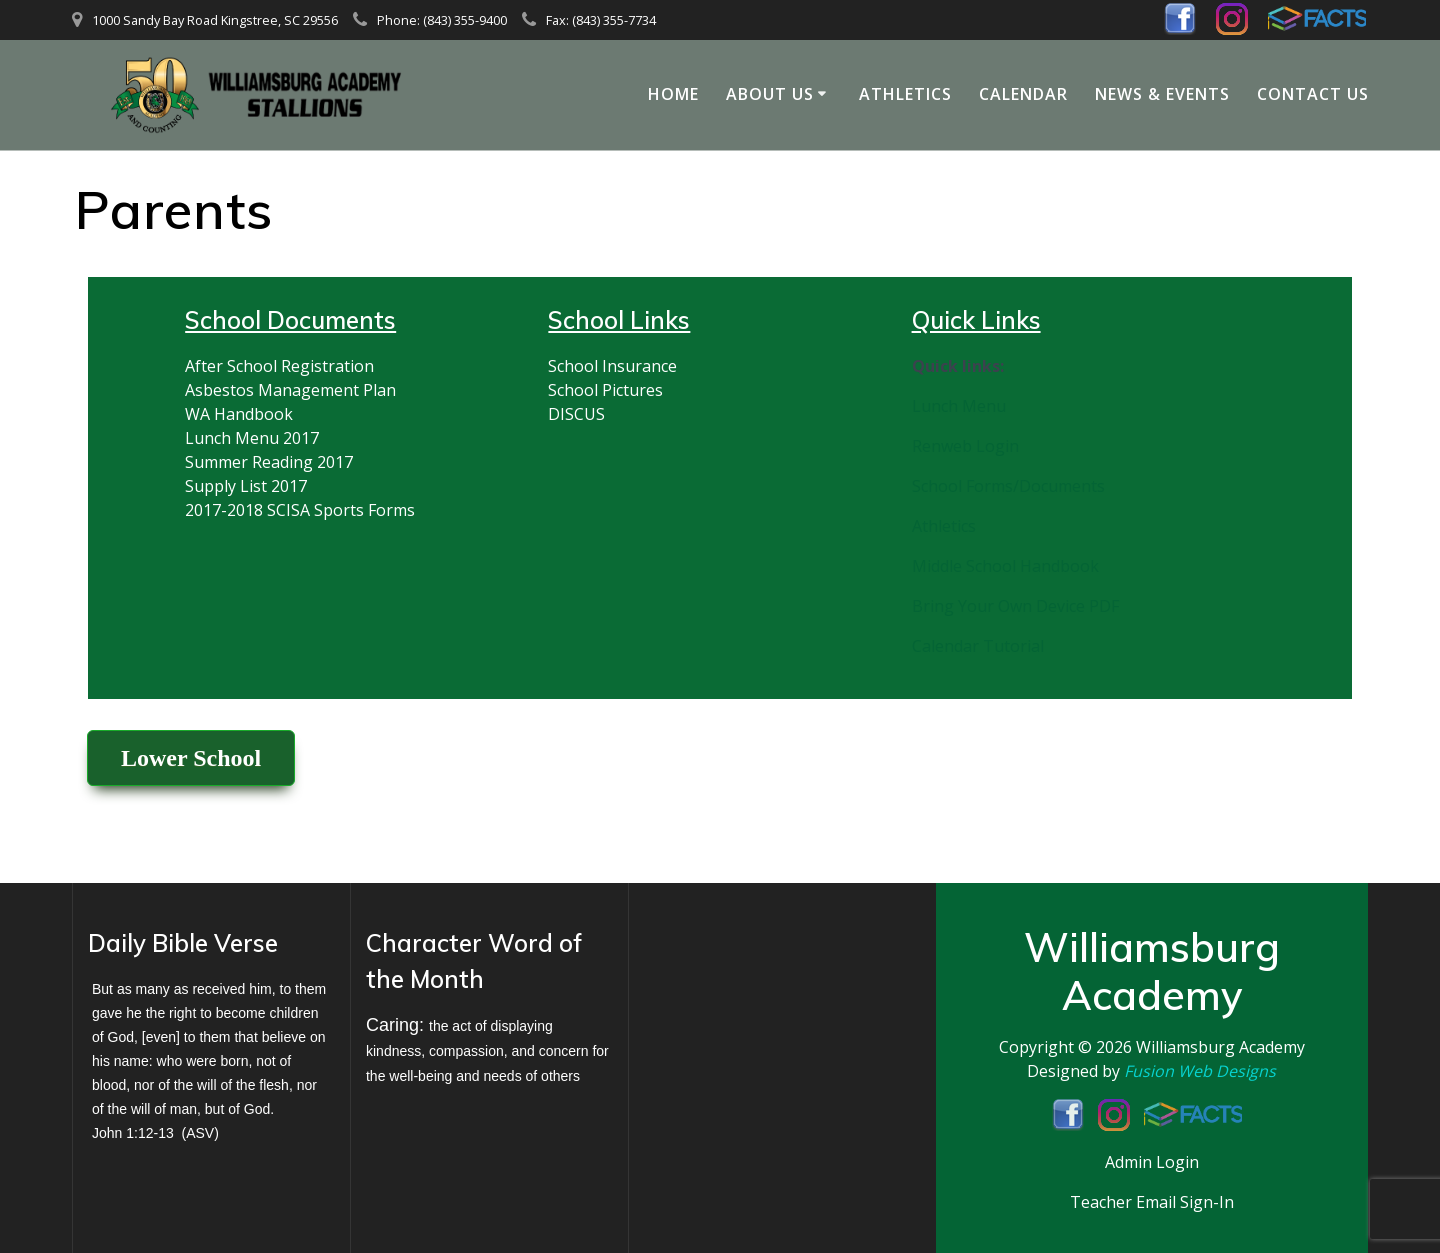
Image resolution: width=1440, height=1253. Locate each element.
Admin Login (1152, 1162)
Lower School (191, 758)
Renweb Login (965, 446)
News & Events (1162, 94)
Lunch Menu (959, 406)
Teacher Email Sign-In (1152, 1202)
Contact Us (1313, 94)
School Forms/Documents (1008, 486)
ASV (200, 1133)
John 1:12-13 (133, 1133)
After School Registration (279, 366)
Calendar (1023, 94)
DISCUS (576, 414)
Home (673, 94)
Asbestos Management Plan (290, 390)
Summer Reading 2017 (269, 462)
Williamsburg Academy (1220, 1047)
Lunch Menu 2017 (252, 438)
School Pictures (605, 390)
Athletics (905, 94)
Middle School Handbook (1005, 566)
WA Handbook (239, 414)
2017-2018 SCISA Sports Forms (300, 510)
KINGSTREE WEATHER (767, 998)
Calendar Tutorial (978, 646)
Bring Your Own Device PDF (1015, 606)
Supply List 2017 (246, 486)
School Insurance (612, 366)
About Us (770, 94)
